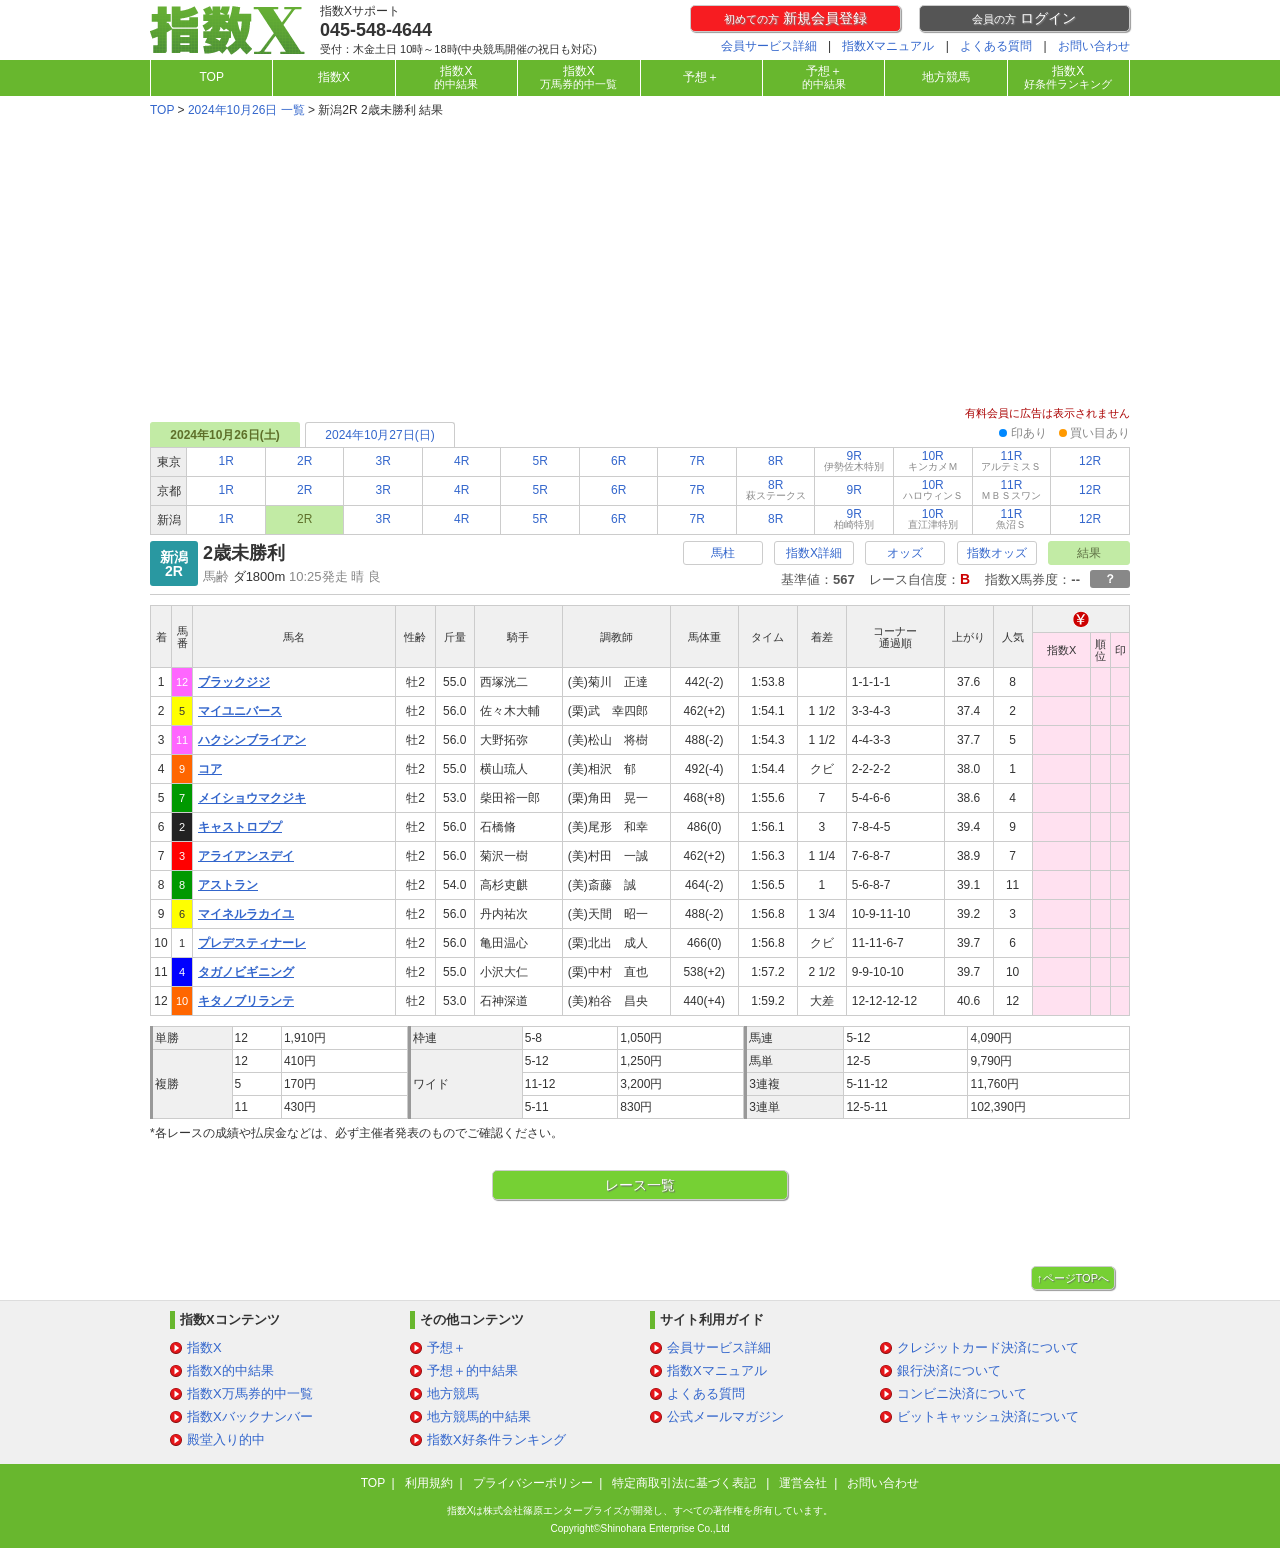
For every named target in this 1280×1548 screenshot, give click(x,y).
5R (540, 461)
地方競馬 (946, 77)
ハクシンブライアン (252, 740)
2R (304, 461)
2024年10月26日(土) (224, 435)
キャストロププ (240, 827)
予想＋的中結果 (472, 1370)
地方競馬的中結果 (479, 1416)
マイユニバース (240, 711)
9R (854, 460)
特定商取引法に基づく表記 (685, 1483)
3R (383, 461)
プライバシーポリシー (533, 1483)
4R (461, 461)
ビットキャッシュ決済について (988, 1416)
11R (1011, 460)
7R (697, 461)
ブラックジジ (234, 682)
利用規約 (429, 1483)
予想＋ (701, 77)
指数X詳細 (814, 553)
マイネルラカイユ (246, 914)
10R (933, 460)
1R (226, 461)
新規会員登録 (795, 18)
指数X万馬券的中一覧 (250, 1393)
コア (210, 769)
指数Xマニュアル (888, 46)
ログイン (1024, 18)
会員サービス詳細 (769, 46)
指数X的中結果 (230, 1370)
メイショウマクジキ (252, 798)
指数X (334, 77)
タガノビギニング (246, 972)
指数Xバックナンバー (250, 1416)
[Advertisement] (640, 264)
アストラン (228, 885)
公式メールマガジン (725, 1416)
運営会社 (803, 1483)
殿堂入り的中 (226, 1439)
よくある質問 (996, 46)
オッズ (905, 553)
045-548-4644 (376, 30)
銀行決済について (949, 1370)
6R (618, 461)
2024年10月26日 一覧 (246, 110)
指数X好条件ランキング (496, 1439)
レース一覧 (640, 1185)
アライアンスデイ (246, 856)
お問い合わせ (1094, 46)
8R (775, 461)
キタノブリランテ (246, 1001)
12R (1090, 461)
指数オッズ (997, 553)
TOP (211, 77)
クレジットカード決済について (988, 1347)
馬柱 (723, 553)
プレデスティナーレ (252, 943)
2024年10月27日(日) (379, 435)
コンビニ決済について (962, 1393)
